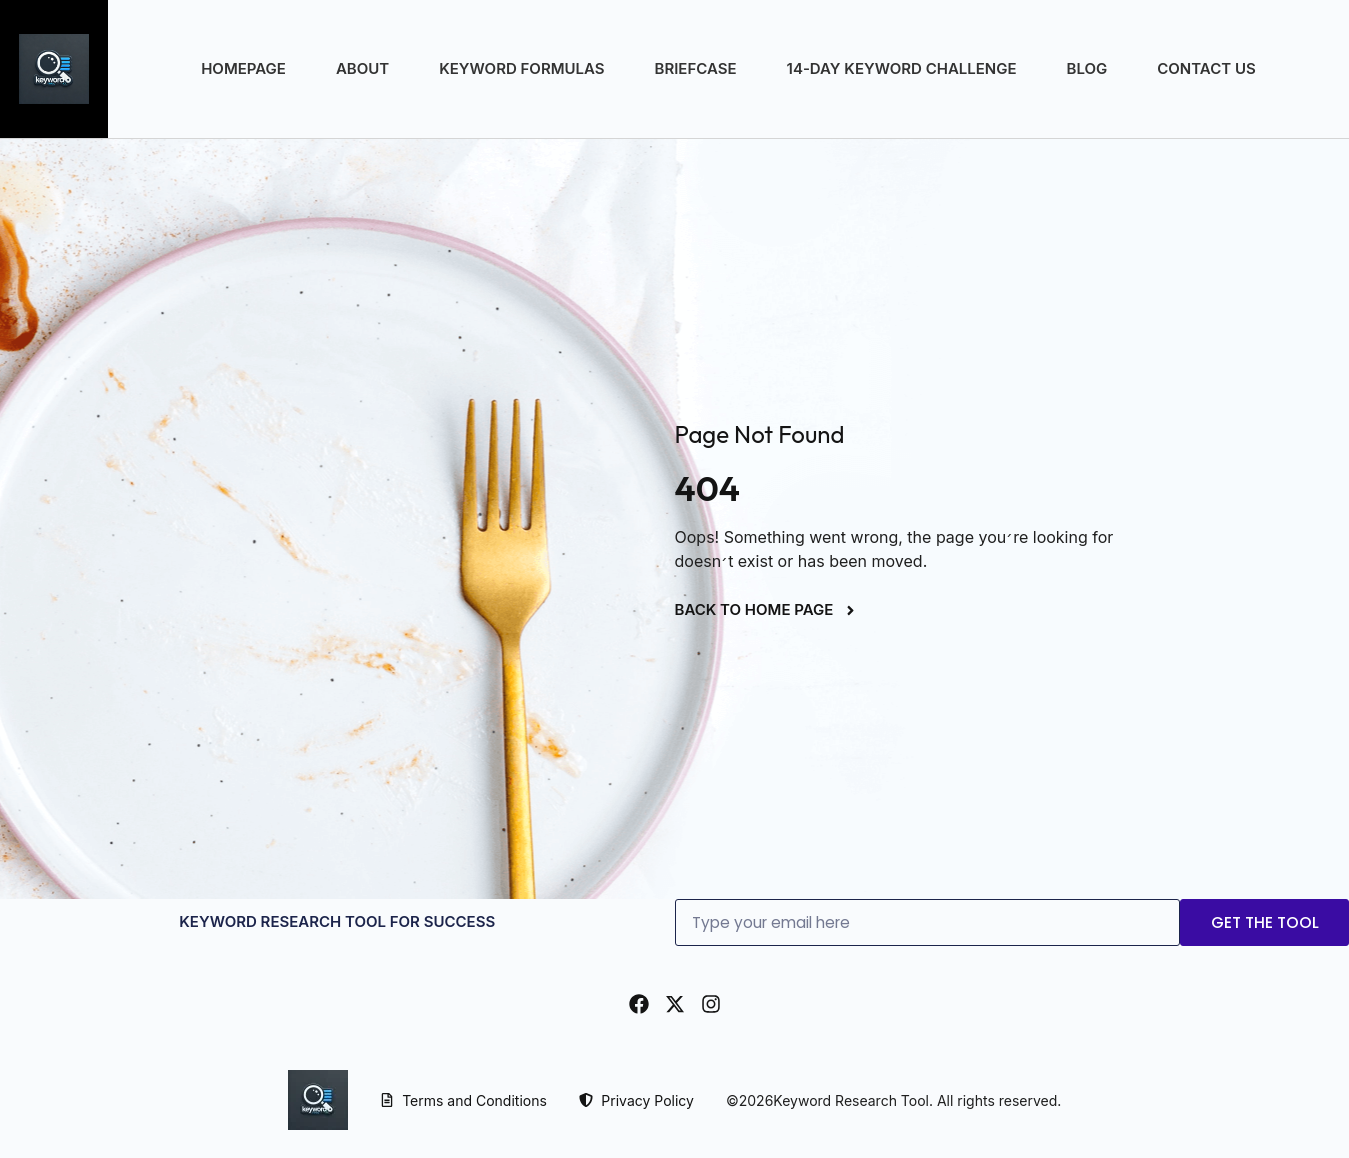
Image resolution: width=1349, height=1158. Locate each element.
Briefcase (696, 68)
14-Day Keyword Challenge (902, 68)
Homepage (243, 68)
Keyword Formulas (521, 68)
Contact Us (1206, 68)
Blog (1087, 68)
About (362, 68)
